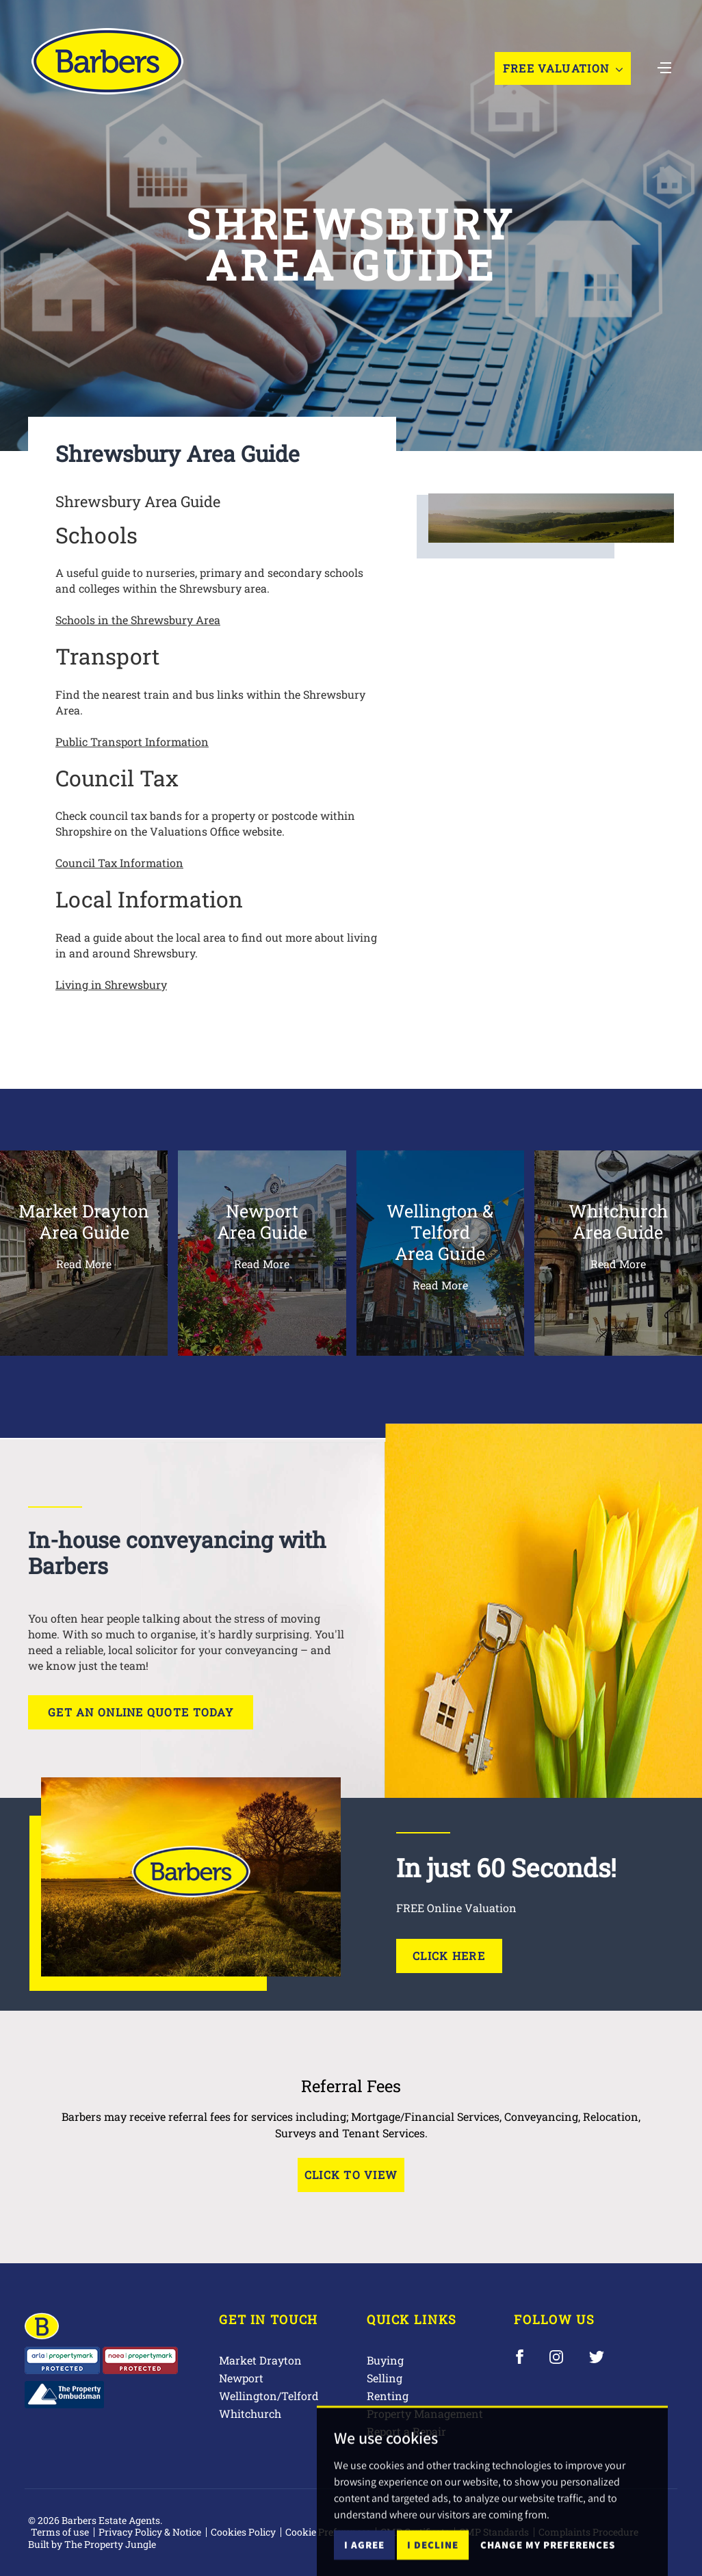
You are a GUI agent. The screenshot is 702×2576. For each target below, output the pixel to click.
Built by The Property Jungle (92, 2544)
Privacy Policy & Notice (150, 2531)
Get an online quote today (140, 1712)
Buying (385, 2360)
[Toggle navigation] (664, 66)
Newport (241, 2378)
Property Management (425, 2413)
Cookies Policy (243, 2531)
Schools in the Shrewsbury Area (137, 620)
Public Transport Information (132, 741)
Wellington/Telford (269, 2395)
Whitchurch (250, 2413)
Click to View (351, 2174)
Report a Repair (406, 2431)
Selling (384, 2378)
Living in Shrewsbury (111, 984)
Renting (387, 2395)
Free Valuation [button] (563, 68)
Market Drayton (260, 2360)
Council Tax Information (119, 862)
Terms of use (60, 2531)
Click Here (449, 1955)
